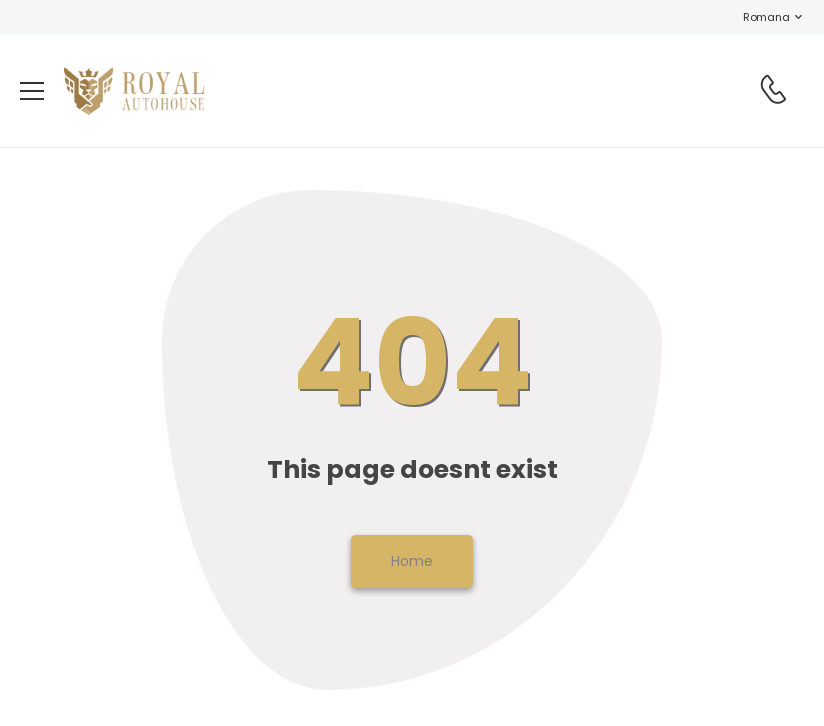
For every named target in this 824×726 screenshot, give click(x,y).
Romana (756, 17)
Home (412, 561)
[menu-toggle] (32, 91)
